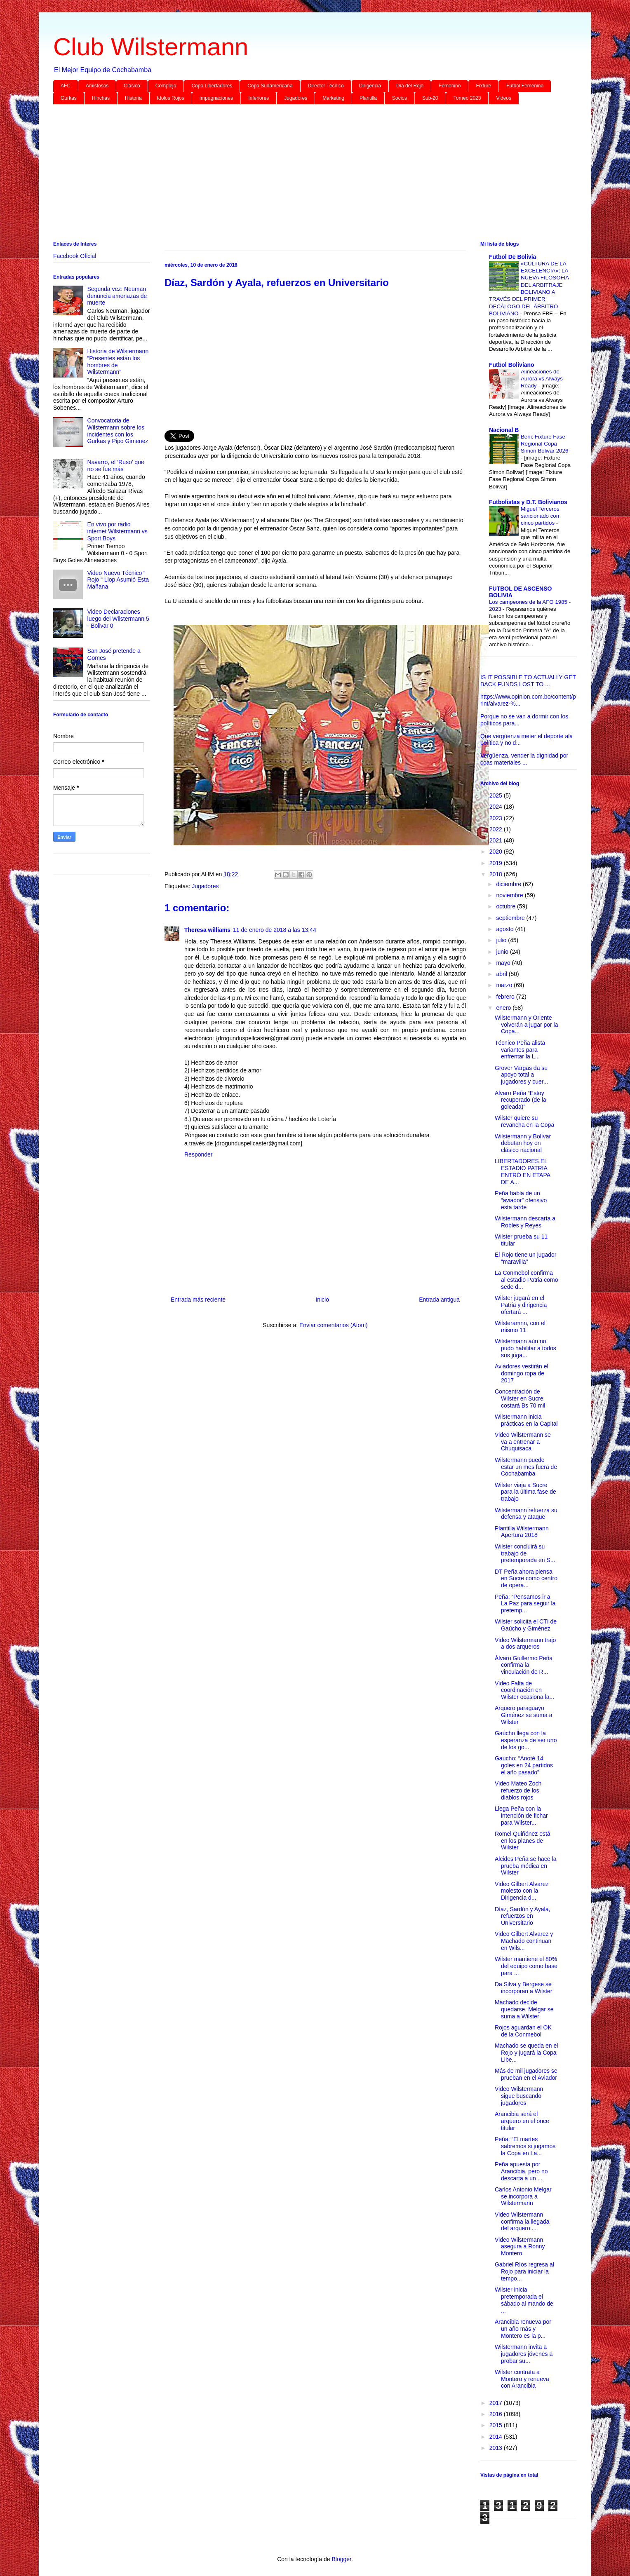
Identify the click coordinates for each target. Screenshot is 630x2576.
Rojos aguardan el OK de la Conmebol (523, 2031)
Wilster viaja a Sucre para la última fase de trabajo (525, 1492)
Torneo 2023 (467, 98)
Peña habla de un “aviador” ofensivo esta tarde (521, 1200)
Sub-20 (430, 98)
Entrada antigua (439, 1299)
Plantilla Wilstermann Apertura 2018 (522, 1532)
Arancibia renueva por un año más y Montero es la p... (523, 2328)
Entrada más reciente (198, 1299)
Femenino (450, 86)
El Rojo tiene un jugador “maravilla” (525, 1258)
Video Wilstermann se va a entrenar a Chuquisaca (523, 1441)
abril (502, 974)
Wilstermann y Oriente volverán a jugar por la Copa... (526, 1024)
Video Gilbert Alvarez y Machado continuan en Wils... (524, 1941)
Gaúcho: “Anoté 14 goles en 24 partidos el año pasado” (524, 1765)
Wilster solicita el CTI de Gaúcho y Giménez (526, 1625)
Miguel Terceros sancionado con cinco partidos (540, 516)
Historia (133, 98)
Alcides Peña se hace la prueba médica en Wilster (525, 1866)
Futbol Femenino (524, 86)
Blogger (341, 2559)
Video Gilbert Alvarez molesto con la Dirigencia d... (521, 1891)
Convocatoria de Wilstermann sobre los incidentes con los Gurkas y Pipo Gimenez (117, 430)
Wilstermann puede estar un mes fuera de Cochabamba (526, 1467)
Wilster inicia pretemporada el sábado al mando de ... (524, 2299)
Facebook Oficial (74, 256)
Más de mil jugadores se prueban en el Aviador (526, 2074)
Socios (399, 98)
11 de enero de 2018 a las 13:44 (274, 930)
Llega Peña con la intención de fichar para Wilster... (521, 1815)
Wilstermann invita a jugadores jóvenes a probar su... (523, 2354)
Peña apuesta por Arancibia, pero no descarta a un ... (521, 2171)
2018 (496, 874)
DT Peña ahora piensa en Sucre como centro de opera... (526, 1578)
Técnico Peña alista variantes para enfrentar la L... (520, 1049)
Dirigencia (370, 86)
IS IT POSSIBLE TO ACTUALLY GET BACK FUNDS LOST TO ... (528, 680)
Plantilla (368, 98)
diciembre (509, 884)
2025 (496, 795)
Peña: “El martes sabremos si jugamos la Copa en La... (525, 2146)
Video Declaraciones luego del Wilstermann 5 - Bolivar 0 (118, 618)
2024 (496, 806)
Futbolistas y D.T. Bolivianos (528, 502)
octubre (506, 906)
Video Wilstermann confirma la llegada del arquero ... (522, 2221)
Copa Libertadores (211, 86)
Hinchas (101, 98)
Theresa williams (207, 930)
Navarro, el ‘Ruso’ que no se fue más (115, 465)
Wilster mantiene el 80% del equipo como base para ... (526, 1966)
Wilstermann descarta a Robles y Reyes (525, 1222)
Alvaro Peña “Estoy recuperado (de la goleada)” (520, 1100)
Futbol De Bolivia (512, 256)
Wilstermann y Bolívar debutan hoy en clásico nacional (523, 1143)
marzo (505, 985)
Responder (198, 1154)
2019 (496, 863)
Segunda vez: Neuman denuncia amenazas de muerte (117, 296)
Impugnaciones (216, 98)
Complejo (165, 86)
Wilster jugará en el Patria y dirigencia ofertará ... (521, 1305)
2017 (496, 2403)
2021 (496, 840)
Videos (503, 98)
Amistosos (97, 86)
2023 (496, 818)
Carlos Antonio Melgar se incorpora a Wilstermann (523, 2196)
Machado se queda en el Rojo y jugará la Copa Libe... (526, 2052)
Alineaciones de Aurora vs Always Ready (542, 378)
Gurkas (69, 98)
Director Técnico (326, 86)
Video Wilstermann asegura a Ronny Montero (520, 2246)
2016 (496, 2414)
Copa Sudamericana (269, 86)
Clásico (132, 86)
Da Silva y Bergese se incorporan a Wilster (523, 1987)
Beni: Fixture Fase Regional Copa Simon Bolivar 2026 (544, 444)
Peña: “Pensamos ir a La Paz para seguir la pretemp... (525, 1603)
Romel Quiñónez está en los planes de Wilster (522, 1840)
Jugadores (295, 98)
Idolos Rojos (170, 98)
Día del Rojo (409, 86)
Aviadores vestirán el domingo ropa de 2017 (521, 1373)
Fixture (483, 86)
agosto (505, 929)
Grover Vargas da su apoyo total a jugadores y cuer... (521, 1075)
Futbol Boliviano (511, 364)
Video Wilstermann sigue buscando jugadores (519, 2096)
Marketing (333, 98)
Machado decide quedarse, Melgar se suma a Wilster (524, 2009)
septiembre (511, 918)
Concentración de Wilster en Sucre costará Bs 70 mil (520, 1398)
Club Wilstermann (150, 47)
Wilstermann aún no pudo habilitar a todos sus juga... (525, 1348)
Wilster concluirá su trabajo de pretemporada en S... (525, 1553)
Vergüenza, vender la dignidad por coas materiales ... (524, 759)
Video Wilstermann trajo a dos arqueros (525, 1643)
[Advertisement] (300, 174)
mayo (504, 963)
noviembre (510, 895)
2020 (496, 851)
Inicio (322, 1299)
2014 (496, 2436)
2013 (496, 2448)
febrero (506, 996)
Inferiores (258, 98)
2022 (496, 829)
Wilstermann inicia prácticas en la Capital (526, 1420)
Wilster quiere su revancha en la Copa (524, 1121)
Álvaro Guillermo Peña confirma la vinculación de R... (523, 1665)
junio (503, 951)
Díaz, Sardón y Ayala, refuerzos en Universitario (522, 1916)
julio (502, 940)
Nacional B (504, 430)
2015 (496, 2425)
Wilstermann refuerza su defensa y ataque (526, 1513)
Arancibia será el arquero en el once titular (522, 2121)
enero (504, 1007)
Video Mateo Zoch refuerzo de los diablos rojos (518, 1790)
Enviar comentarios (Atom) (333, 1325)
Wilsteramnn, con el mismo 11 (520, 1326)
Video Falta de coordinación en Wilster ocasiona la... (524, 1690)
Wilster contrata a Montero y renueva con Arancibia (522, 2379)
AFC (66, 86)
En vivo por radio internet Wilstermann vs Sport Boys (117, 531)
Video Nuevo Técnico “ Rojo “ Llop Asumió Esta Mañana (118, 580)
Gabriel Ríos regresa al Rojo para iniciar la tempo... (524, 2271)
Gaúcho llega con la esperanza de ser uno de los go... (526, 1740)
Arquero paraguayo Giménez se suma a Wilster (523, 1715)
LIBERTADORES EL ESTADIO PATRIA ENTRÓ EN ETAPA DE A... (522, 1171)
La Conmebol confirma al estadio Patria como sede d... (526, 1279)
